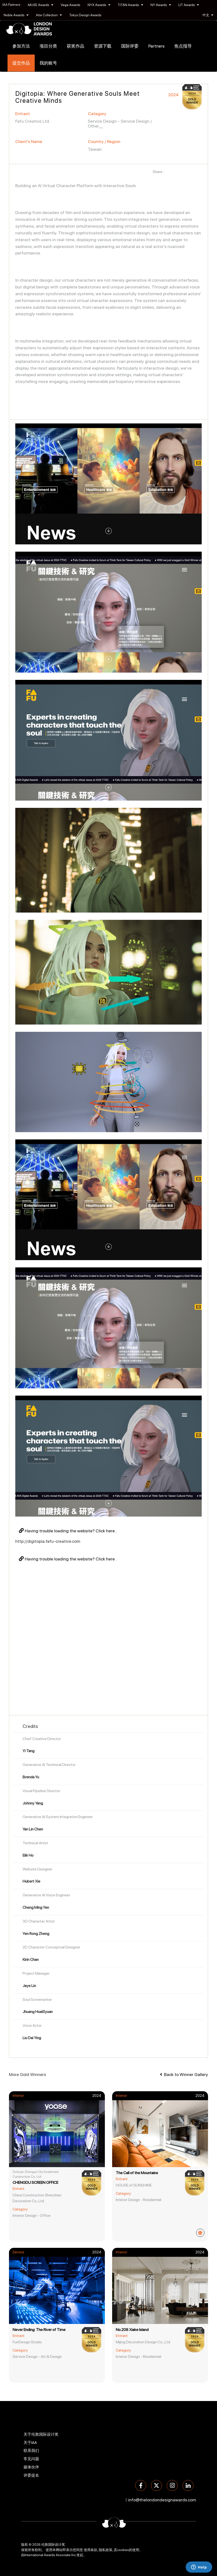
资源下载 (102, 45)
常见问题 (31, 2459)
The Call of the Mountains (137, 2173)
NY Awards (160, 5)
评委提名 (31, 2475)
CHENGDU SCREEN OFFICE (35, 2182)
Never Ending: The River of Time (39, 2329)
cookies (123, 2550)
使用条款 (90, 2550)
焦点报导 (183, 45)
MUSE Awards (40, 5)
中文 (207, 15)
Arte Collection (49, 15)
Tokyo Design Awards (85, 15)
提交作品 (21, 62)
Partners (156, 45)
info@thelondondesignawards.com (162, 2499)
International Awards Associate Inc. (50, 2555)
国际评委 (130, 45)
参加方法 (21, 45)
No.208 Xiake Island (132, 2329)
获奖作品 (75, 45)
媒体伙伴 (31, 2467)
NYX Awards (99, 5)
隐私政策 (105, 2550)
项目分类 (48, 45)
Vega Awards (70, 5)
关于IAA (30, 2442)
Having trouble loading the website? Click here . (68, 1530)
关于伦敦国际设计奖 (41, 2434)
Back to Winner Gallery (184, 2074)
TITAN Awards (130, 5)
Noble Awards (16, 15)
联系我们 (31, 2450)
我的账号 (48, 62)
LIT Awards (188, 5)
